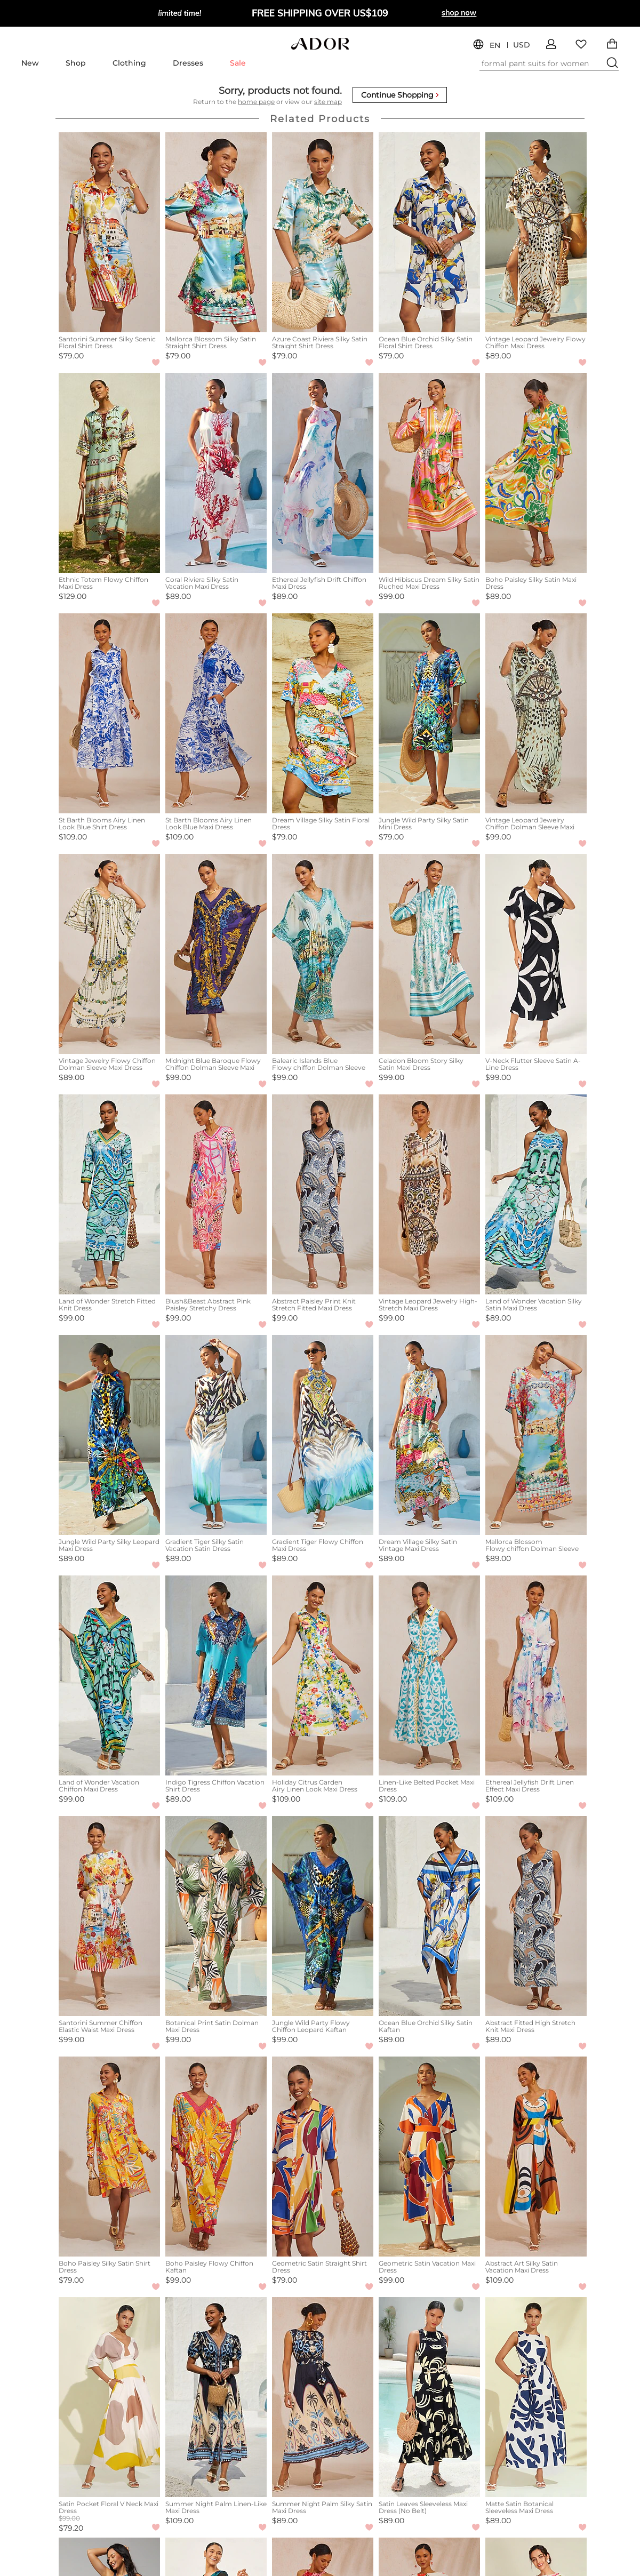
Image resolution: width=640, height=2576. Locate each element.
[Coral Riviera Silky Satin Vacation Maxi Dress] (216, 473)
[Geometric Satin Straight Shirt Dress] (322, 2157)
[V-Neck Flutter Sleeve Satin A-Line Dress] (536, 954)
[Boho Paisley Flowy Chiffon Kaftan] (216, 2157)
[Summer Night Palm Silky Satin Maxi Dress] (322, 2397)
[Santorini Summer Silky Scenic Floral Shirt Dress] (109, 232)
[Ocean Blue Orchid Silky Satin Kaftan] (429, 1916)
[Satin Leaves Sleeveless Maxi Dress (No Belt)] (429, 2397)
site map (328, 102)
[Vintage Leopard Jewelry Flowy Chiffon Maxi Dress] (536, 232)
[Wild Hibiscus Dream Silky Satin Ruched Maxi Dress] (429, 473)
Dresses (188, 63)
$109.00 (73, 837)
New (30, 63)
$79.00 (71, 356)
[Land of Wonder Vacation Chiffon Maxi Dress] (109, 1675)
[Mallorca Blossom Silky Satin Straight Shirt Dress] (216, 232)
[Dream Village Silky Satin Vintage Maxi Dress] (429, 1435)
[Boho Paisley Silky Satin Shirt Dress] (109, 2157)
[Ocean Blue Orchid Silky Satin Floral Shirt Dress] (429, 232)
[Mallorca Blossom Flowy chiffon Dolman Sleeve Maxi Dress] (536, 1435)
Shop (76, 63)
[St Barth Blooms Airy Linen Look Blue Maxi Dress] (216, 713)
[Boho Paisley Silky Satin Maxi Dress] (536, 473)
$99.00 (391, 596)
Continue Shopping (399, 95)
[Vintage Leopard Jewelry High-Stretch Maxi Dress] (429, 1194)
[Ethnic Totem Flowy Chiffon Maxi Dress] (109, 473)
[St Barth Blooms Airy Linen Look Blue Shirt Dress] (109, 713)
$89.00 (498, 356)
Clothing (129, 63)
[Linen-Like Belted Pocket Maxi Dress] (429, 1675)
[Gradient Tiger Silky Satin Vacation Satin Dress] (216, 1435)
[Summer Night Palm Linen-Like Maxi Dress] (216, 2397)
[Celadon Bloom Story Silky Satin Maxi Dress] (429, 954)
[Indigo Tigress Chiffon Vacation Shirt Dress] (216, 1675)
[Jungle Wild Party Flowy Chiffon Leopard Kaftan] (322, 1916)
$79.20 (71, 2528)
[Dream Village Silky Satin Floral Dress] (322, 713)
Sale (238, 63)
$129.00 (72, 596)
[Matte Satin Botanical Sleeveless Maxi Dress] (536, 2397)
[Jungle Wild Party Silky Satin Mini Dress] (429, 713)
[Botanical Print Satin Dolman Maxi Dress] (216, 1916)
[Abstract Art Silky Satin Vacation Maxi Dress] (536, 2157)
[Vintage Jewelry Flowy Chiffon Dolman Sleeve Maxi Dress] (109, 954)
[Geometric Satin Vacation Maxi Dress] (429, 2157)
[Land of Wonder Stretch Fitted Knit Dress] (109, 1194)
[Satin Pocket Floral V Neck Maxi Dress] (109, 2397)
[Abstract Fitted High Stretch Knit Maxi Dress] (536, 1916)
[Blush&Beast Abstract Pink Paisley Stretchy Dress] (216, 1194)
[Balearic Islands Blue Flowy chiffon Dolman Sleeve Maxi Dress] (322, 954)
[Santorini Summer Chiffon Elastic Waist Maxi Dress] (109, 1916)
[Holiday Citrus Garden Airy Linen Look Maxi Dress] (322, 1675)
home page (256, 102)
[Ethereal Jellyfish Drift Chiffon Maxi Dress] (322, 473)
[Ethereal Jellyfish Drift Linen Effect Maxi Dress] (536, 1675)
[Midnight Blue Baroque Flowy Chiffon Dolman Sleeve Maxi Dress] (216, 954)
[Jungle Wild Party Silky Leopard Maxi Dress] (109, 1435)
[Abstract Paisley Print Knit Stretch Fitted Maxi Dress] (322, 1194)
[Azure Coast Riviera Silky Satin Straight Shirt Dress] (322, 232)
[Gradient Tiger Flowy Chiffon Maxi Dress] (322, 1435)
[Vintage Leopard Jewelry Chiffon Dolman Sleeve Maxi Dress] (536, 713)
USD (521, 45)
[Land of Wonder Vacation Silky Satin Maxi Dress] (536, 1194)
